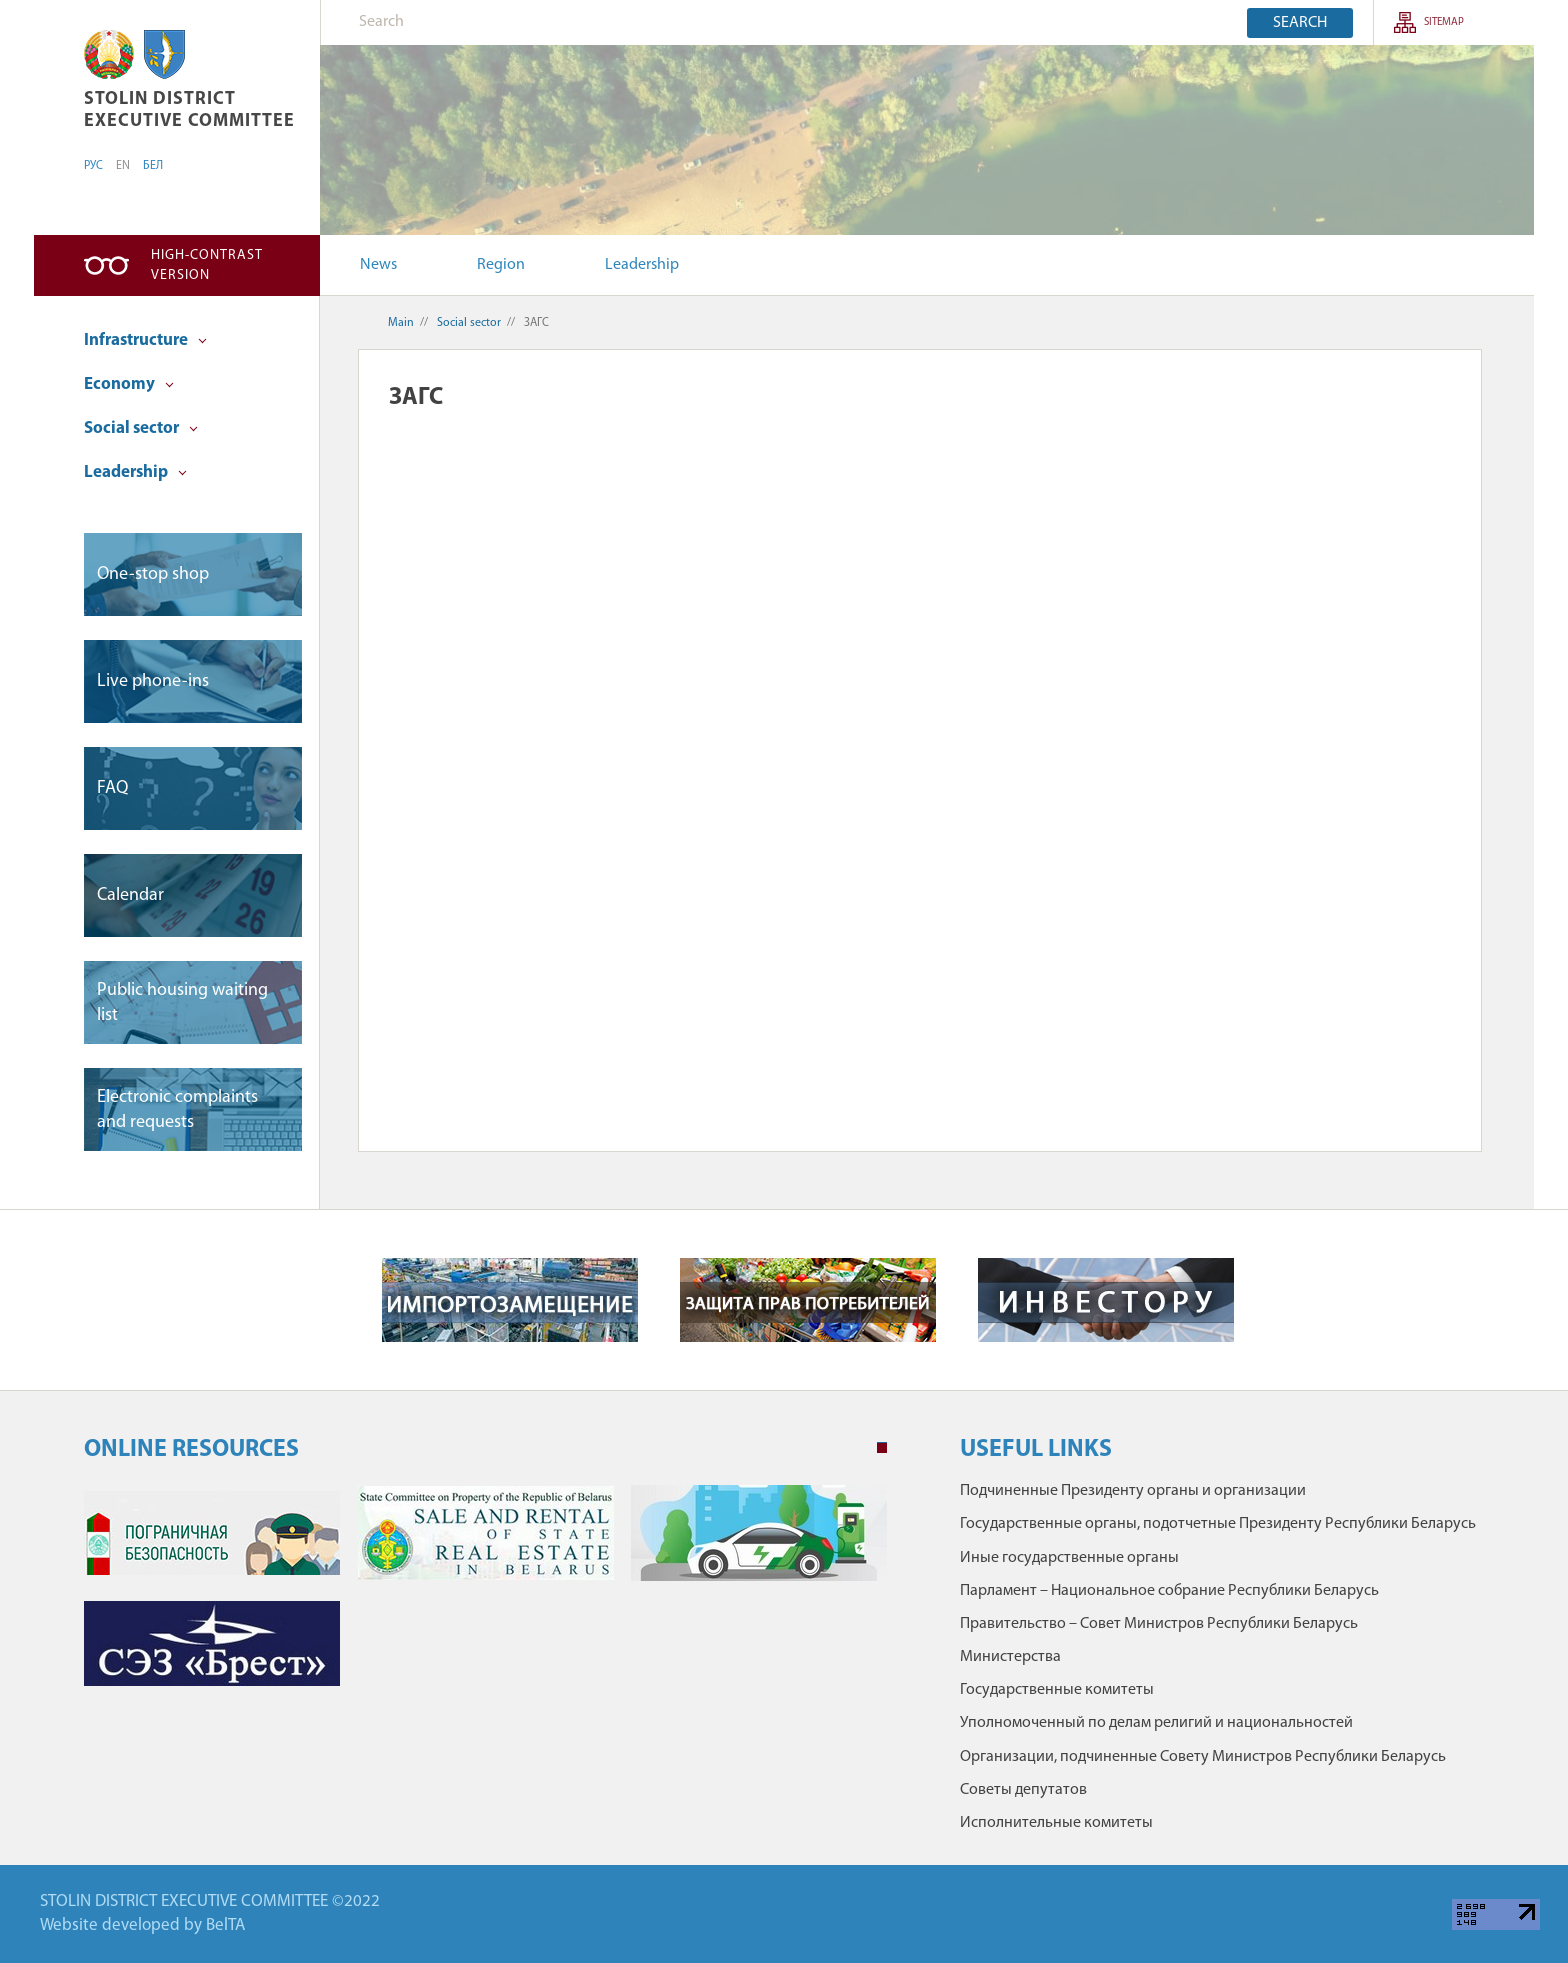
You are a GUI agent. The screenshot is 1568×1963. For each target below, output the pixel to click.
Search (1300, 23)
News (378, 265)
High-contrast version (207, 265)
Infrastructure (145, 340)
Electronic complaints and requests (177, 1110)
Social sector (141, 428)
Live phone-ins (153, 681)
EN (123, 166)
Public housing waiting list (182, 1003)
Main (401, 323)
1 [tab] (882, 1448)
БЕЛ (153, 166)
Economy (129, 384)
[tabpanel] (485, 1595)
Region (501, 265)
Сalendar (130, 895)
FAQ (112, 788)
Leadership (642, 265)
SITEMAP (1444, 22)
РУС (93, 166)
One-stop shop (153, 574)
